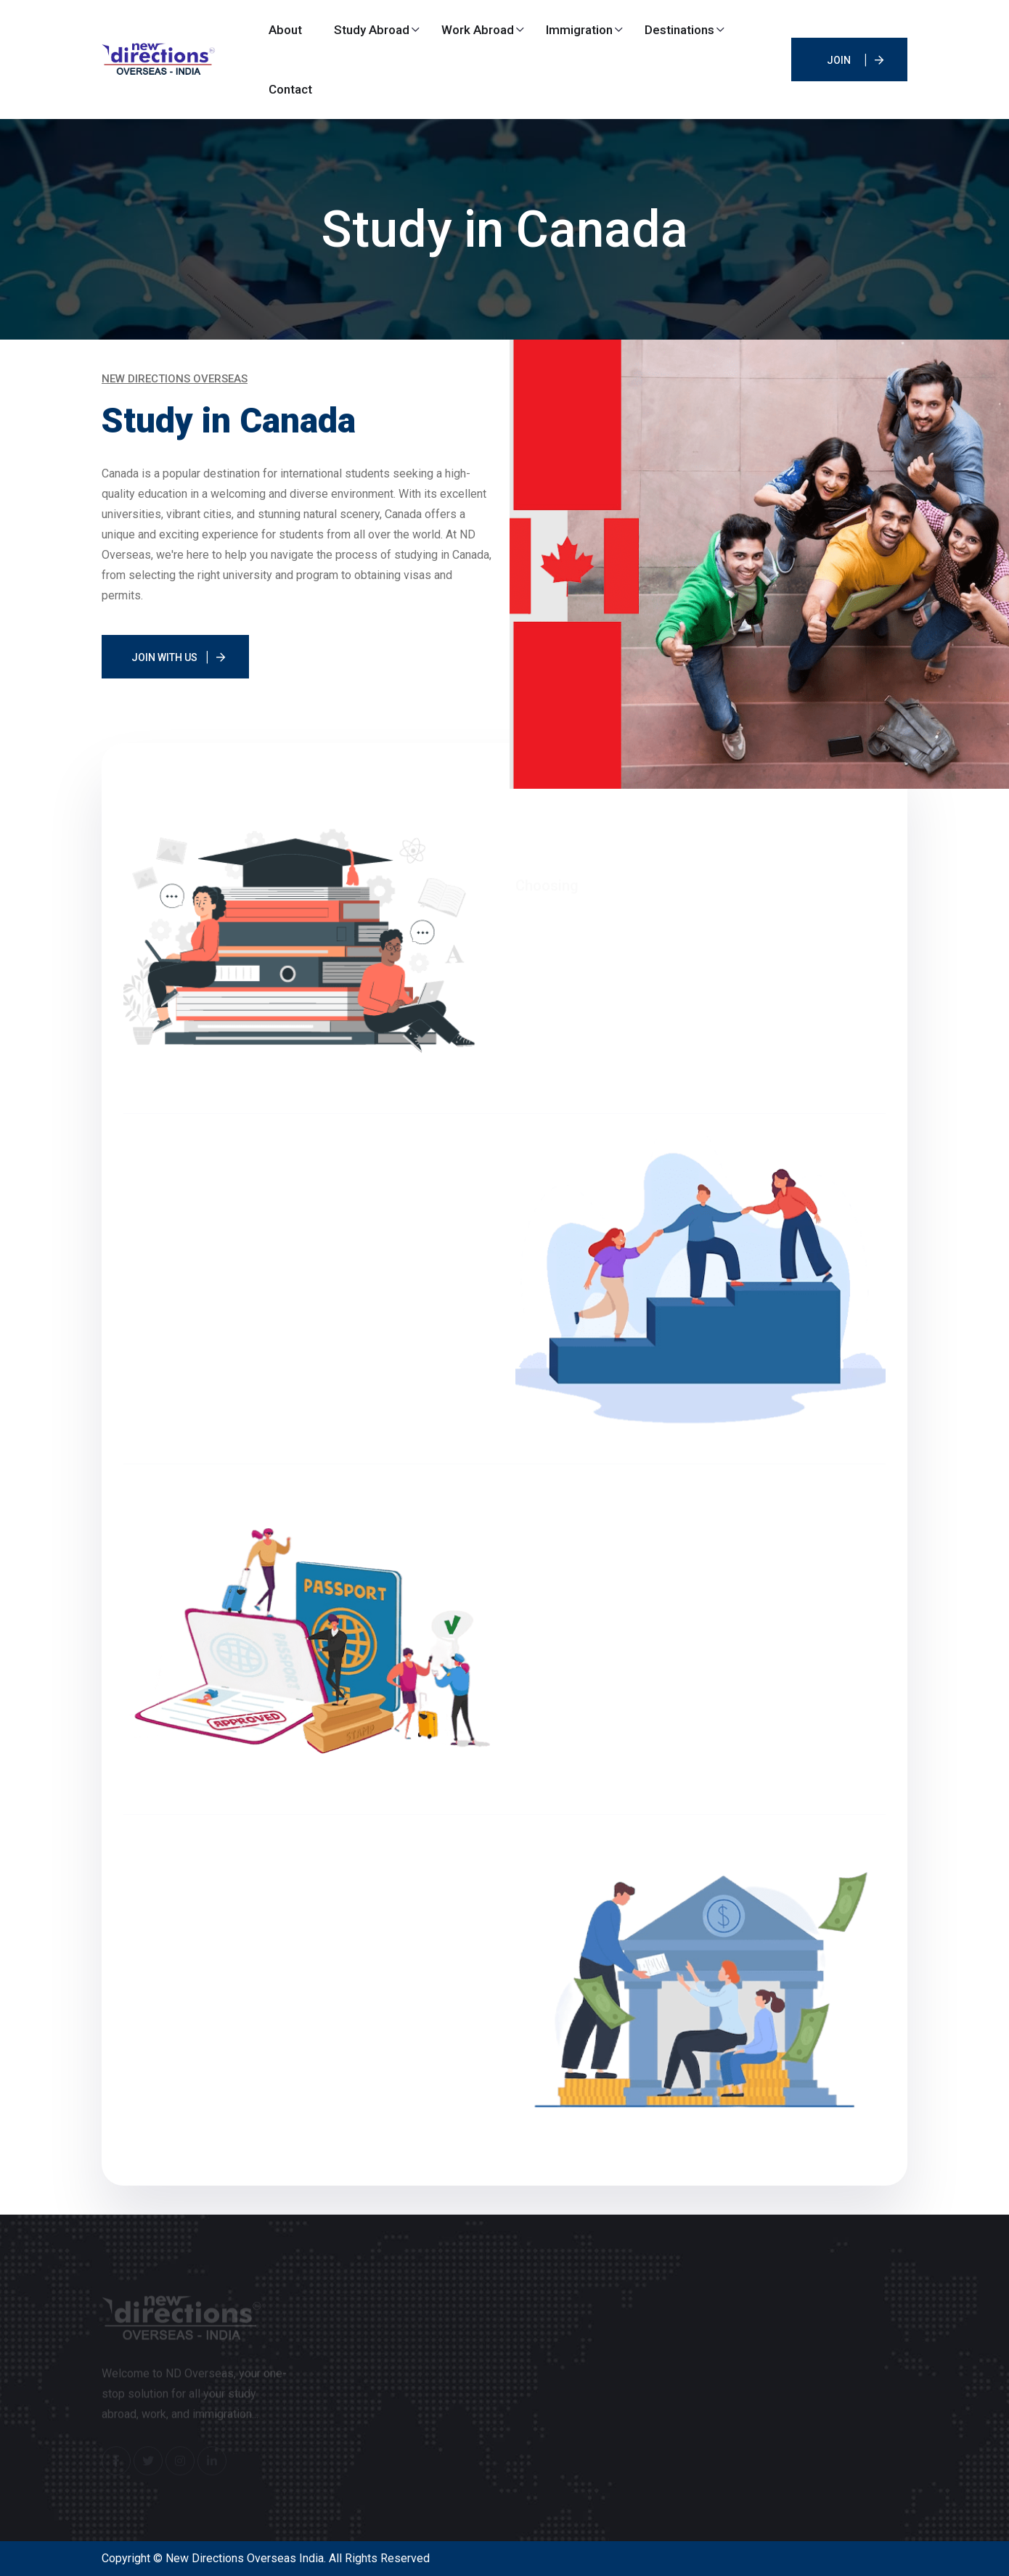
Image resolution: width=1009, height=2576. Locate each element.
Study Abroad (371, 29)
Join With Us (164, 657)
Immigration (579, 29)
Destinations (679, 29)
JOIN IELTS (838, 67)
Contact (290, 89)
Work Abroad (477, 29)
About (285, 29)
